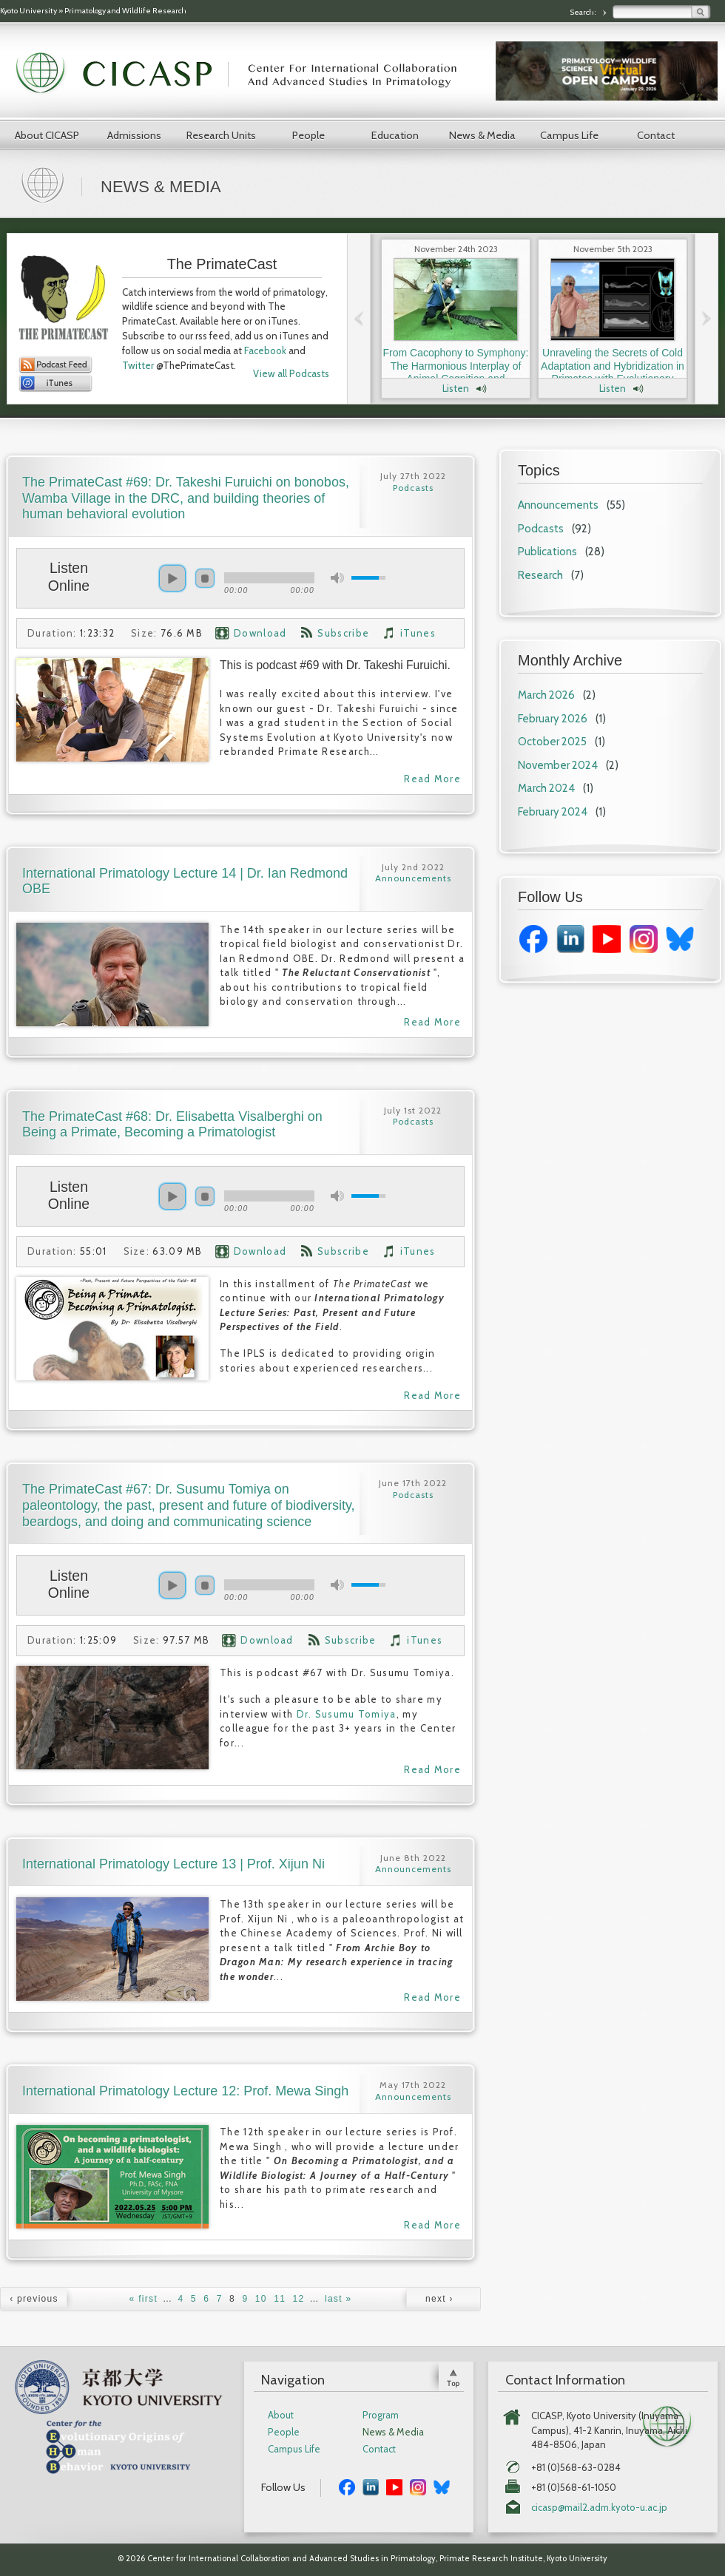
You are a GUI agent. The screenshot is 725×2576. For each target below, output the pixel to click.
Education (395, 135)
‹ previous (34, 2299)
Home (44, 183)
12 (299, 2299)
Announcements (558, 505)
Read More (432, 778)
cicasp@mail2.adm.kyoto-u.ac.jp (599, 2507)
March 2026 (546, 695)
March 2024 (546, 788)
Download (260, 633)
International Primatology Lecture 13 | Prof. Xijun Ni (173, 1864)
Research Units (221, 135)
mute (337, 577)
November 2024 (558, 765)
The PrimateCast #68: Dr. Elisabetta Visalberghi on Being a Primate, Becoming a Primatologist (172, 1124)
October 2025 (552, 741)
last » (338, 2299)
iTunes (418, 633)
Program (380, 2415)
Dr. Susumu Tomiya (347, 1714)
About (281, 2415)
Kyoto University (28, 11)
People (308, 135)
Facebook (265, 350)
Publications (547, 551)
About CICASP (47, 135)
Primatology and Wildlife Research (125, 11)
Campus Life (569, 135)
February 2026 (552, 718)
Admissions (134, 135)
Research (540, 575)
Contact (656, 135)
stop (205, 578)
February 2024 (552, 811)
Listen (455, 388)
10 (261, 2299)
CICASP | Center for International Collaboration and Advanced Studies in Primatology (244, 74)
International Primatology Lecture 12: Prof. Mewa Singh (185, 2091)
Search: (584, 12)
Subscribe (343, 633)
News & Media (482, 135)
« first (143, 2299)
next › (439, 2299)
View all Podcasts (291, 373)
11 (280, 2299)
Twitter (138, 365)
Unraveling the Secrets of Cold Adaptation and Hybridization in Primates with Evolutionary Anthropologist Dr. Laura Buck (612, 372)
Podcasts (541, 528)
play (172, 578)
